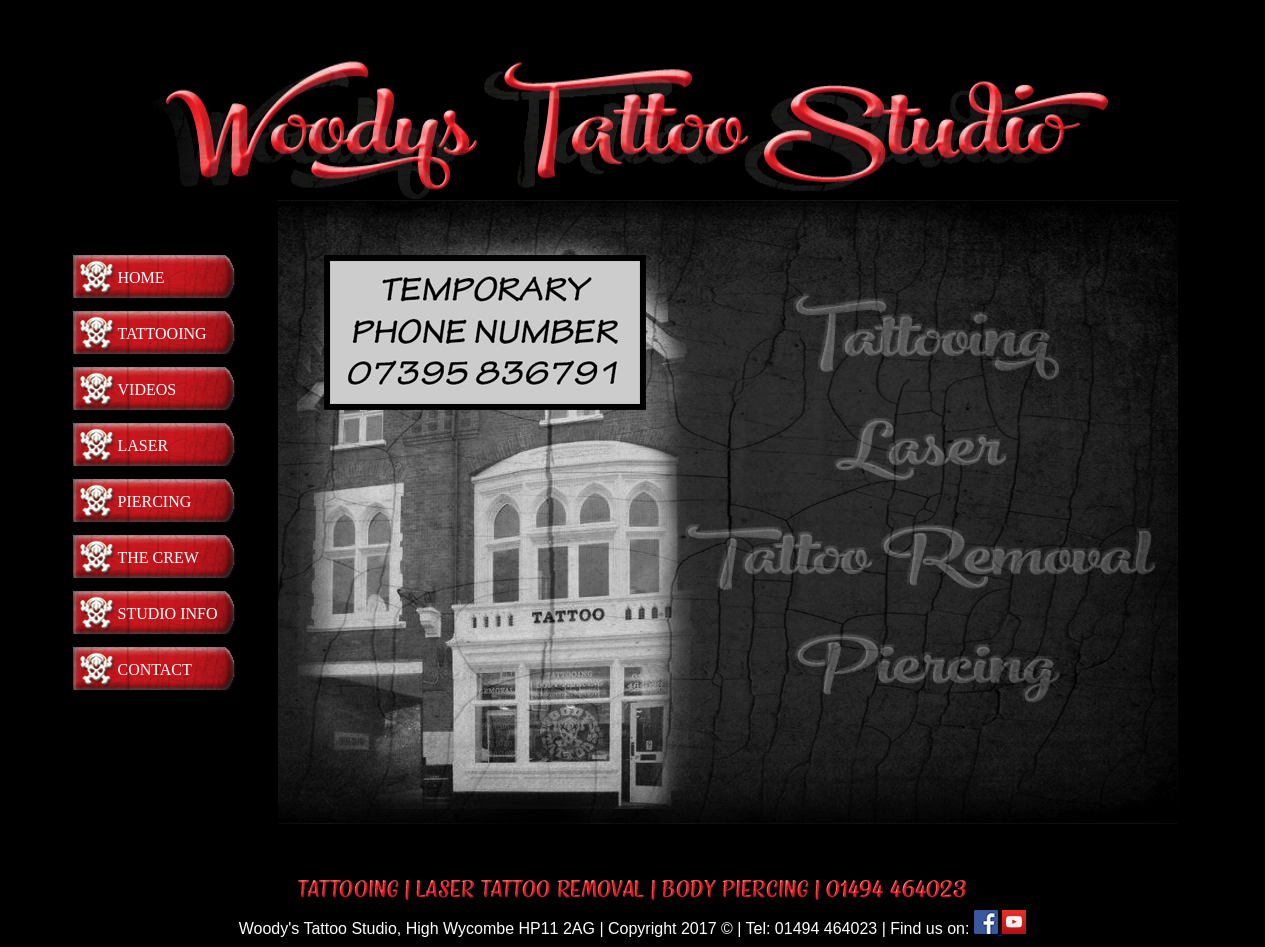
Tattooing (162, 333)
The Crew (158, 557)
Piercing (155, 501)
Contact (155, 669)
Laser (143, 445)
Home (141, 277)
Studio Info (168, 613)
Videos (147, 389)
